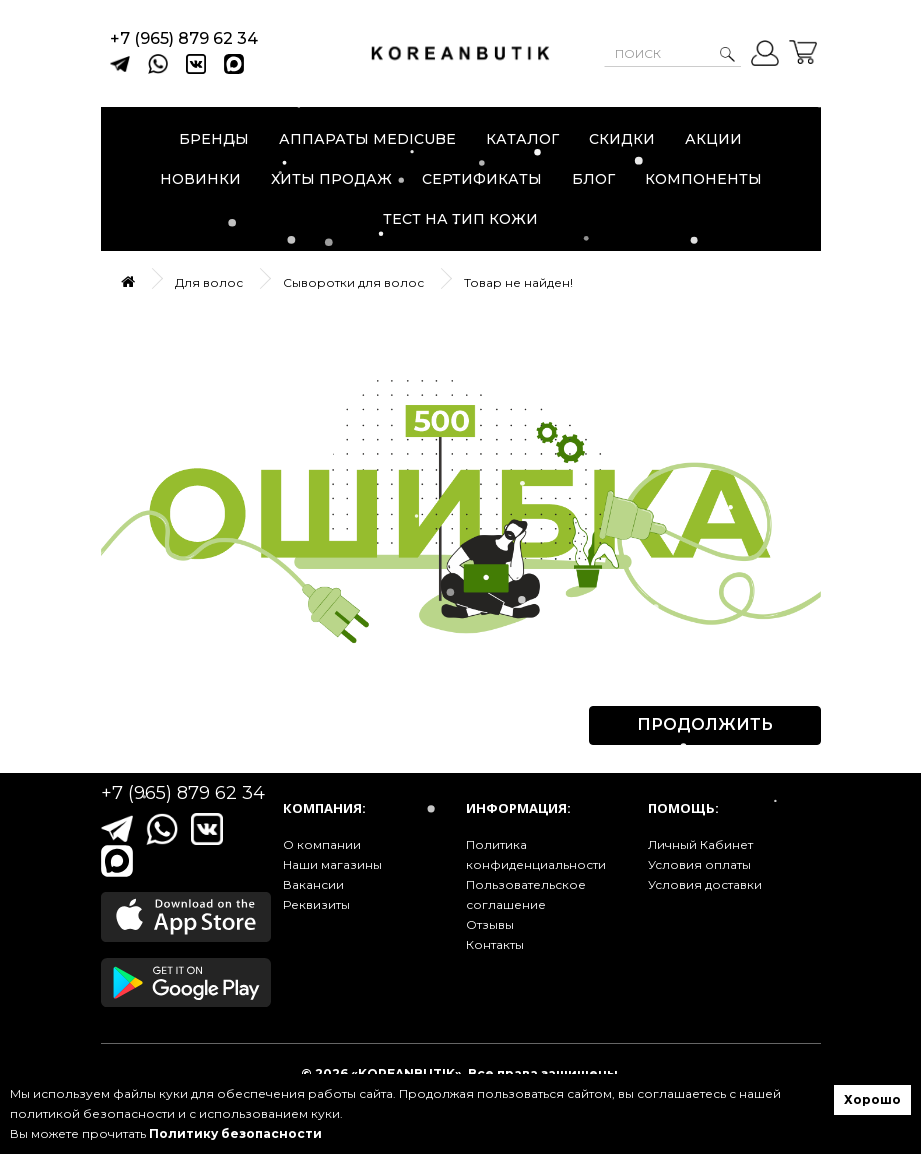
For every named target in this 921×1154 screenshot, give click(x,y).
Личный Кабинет (700, 844)
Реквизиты (316, 904)
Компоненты (703, 179)
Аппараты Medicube (367, 139)
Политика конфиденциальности (536, 854)
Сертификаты (482, 179)
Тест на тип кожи (460, 219)
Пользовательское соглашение (526, 894)
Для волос (209, 282)
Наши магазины (332, 864)
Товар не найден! (518, 282)
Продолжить (705, 724)
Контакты (495, 944)
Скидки (622, 139)
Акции (713, 139)
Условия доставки (705, 884)
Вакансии (313, 884)
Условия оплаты (699, 864)
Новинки (200, 179)
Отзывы (490, 924)
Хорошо (872, 1099)
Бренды (214, 139)
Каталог (522, 139)
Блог (593, 179)
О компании (322, 844)
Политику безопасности (235, 1133)
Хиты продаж (331, 179)
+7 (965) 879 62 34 (184, 38)
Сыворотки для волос (353, 282)
